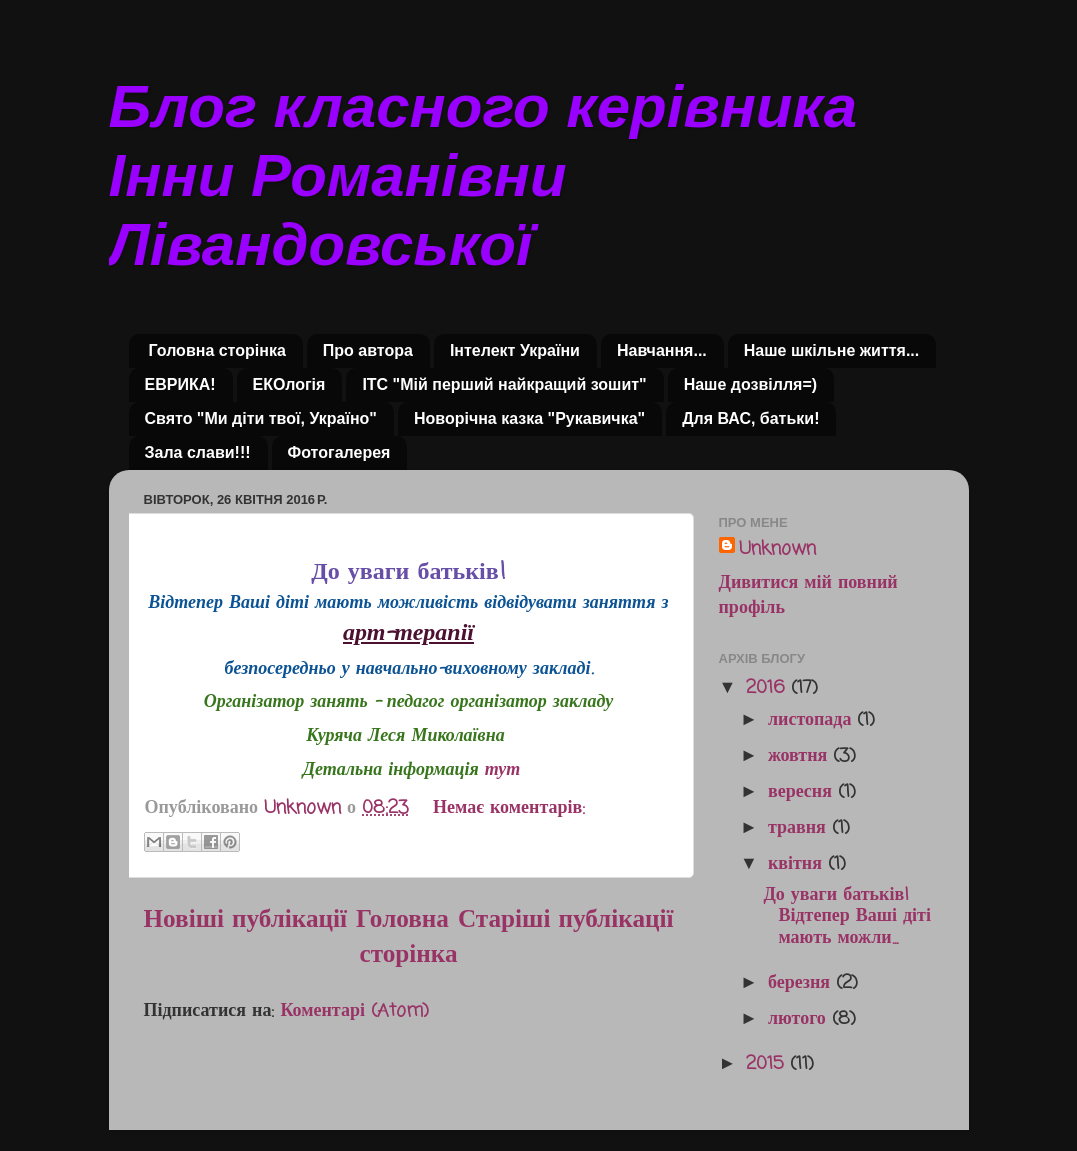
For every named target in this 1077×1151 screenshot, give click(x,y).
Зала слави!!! (198, 452)
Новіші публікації (246, 920)
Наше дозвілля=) (750, 384)
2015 (768, 1064)
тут (503, 770)
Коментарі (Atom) (354, 1011)
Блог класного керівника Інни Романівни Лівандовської (483, 175)
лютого (800, 1019)
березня (802, 983)
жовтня (800, 756)
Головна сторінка (217, 350)
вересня (803, 792)
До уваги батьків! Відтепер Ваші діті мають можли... (846, 916)
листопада (813, 720)
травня (800, 828)
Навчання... (662, 350)
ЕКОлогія (289, 384)
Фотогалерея (339, 452)
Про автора (368, 350)
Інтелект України (515, 350)
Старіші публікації (566, 920)
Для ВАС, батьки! (750, 418)
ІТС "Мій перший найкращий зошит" (504, 384)
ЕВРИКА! (180, 384)
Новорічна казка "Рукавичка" (529, 418)
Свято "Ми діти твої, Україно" (261, 418)
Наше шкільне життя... (831, 350)
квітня (798, 864)
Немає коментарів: (509, 808)
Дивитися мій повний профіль (808, 595)
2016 (768, 688)
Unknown (777, 549)
